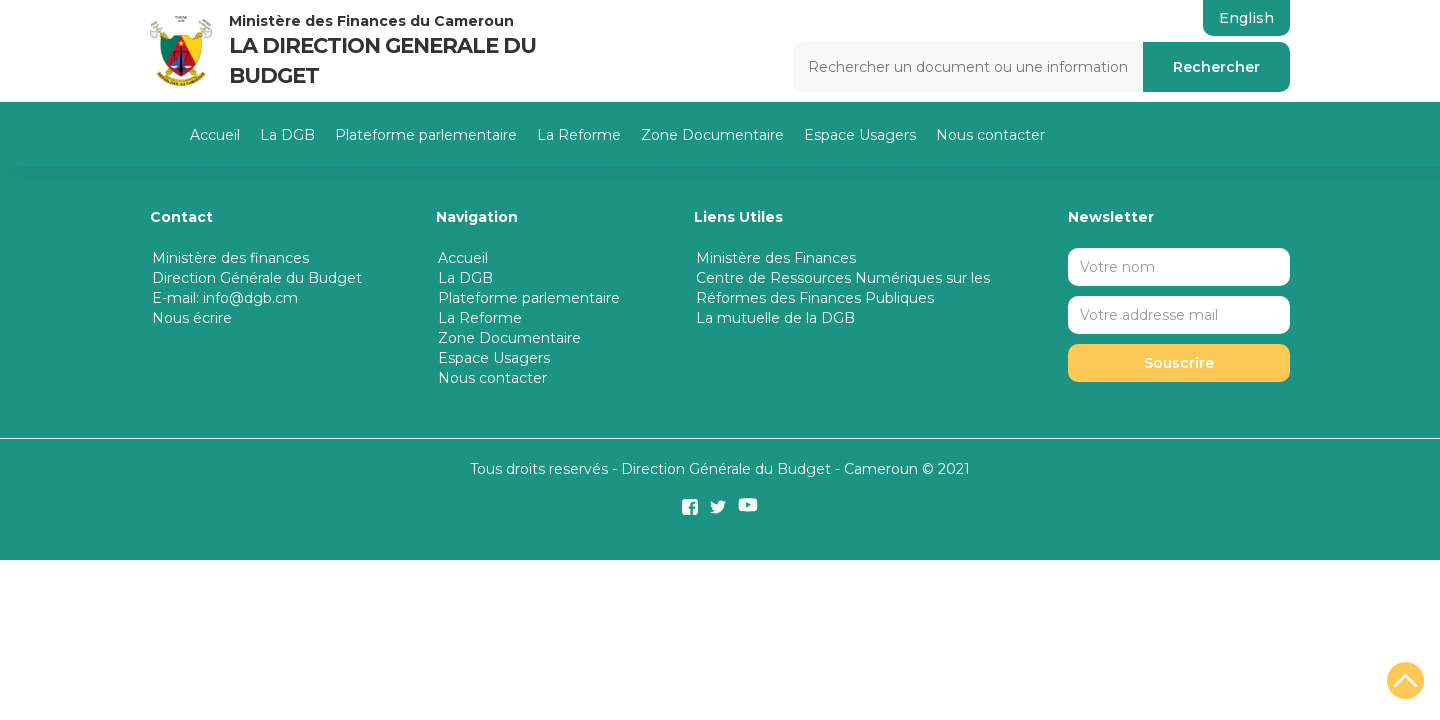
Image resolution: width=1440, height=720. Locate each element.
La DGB (287, 135)
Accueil (215, 135)
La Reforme (579, 135)
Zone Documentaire (712, 135)
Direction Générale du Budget (257, 278)
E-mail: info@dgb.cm (225, 298)
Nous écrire (192, 318)
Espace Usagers (860, 135)
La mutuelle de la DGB (775, 318)
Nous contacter (990, 135)
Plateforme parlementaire (426, 135)
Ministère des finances (230, 258)
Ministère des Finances (776, 258)
